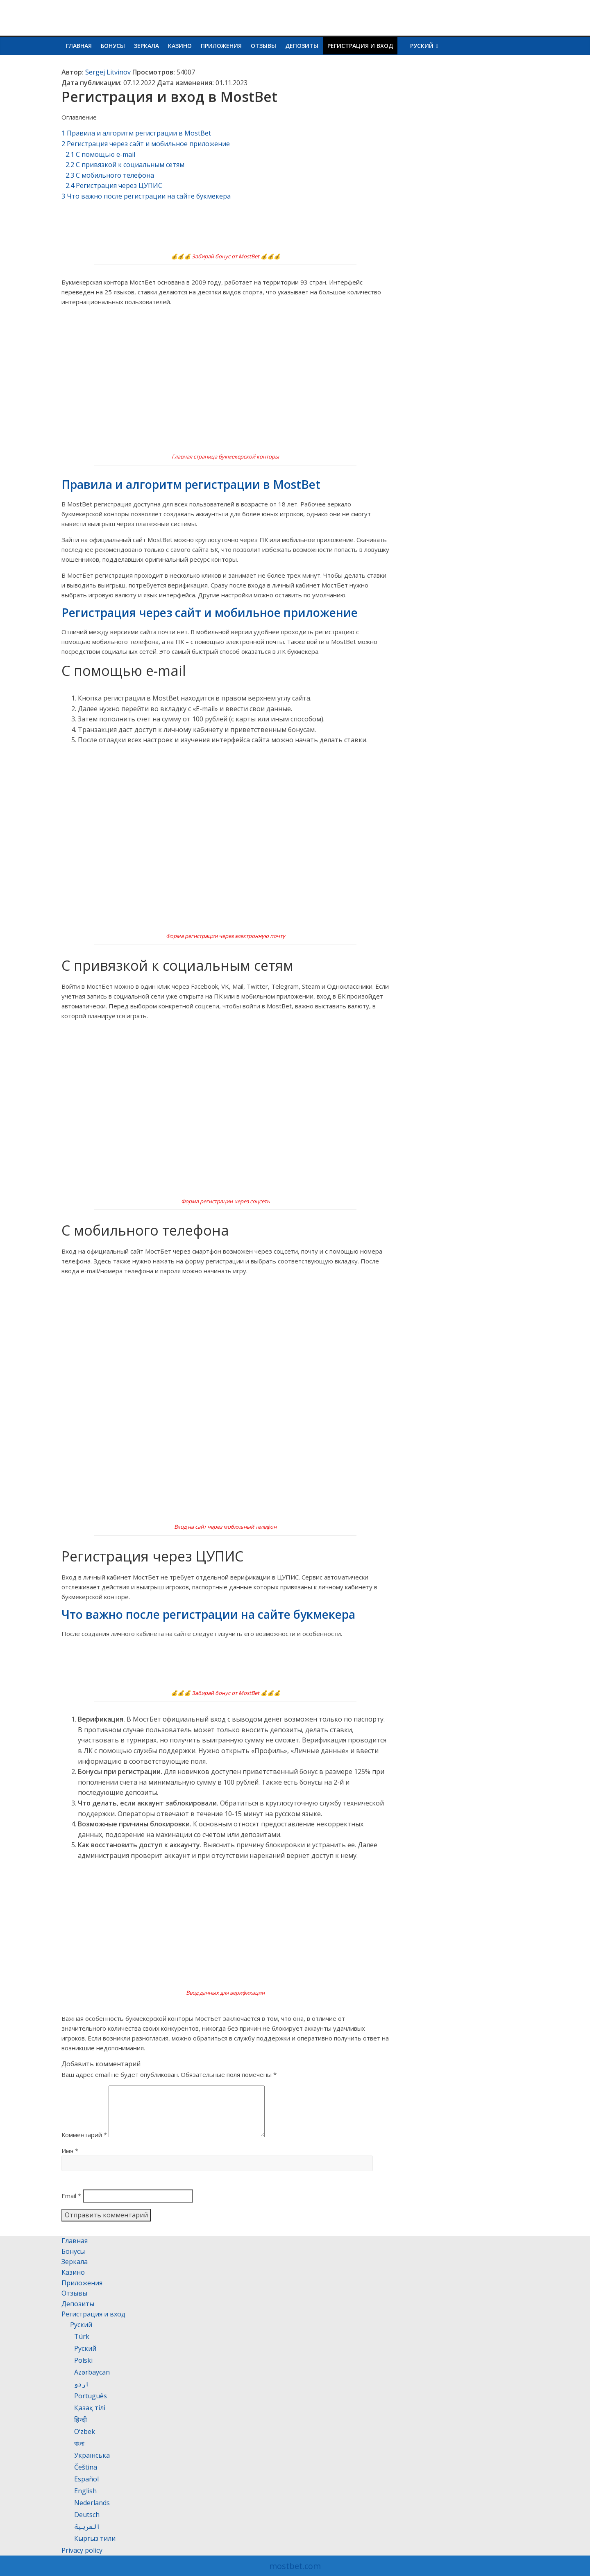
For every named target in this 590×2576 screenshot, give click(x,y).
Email (71, 2205)
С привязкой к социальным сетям (125, 164)
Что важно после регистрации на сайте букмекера (146, 196)
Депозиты (301, 46)
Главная (79, 46)
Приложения (221, 46)
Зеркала (146, 46)
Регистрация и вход (360, 46)
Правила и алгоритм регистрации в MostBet (136, 133)
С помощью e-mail (100, 154)
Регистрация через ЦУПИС (114, 185)
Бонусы (113, 46)
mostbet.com (295, 2565)
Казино (180, 46)
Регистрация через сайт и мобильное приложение (145, 143)
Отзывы (263, 46)
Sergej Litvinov (108, 72)
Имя (69, 2160)
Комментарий (84, 2144)
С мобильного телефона (110, 175)
